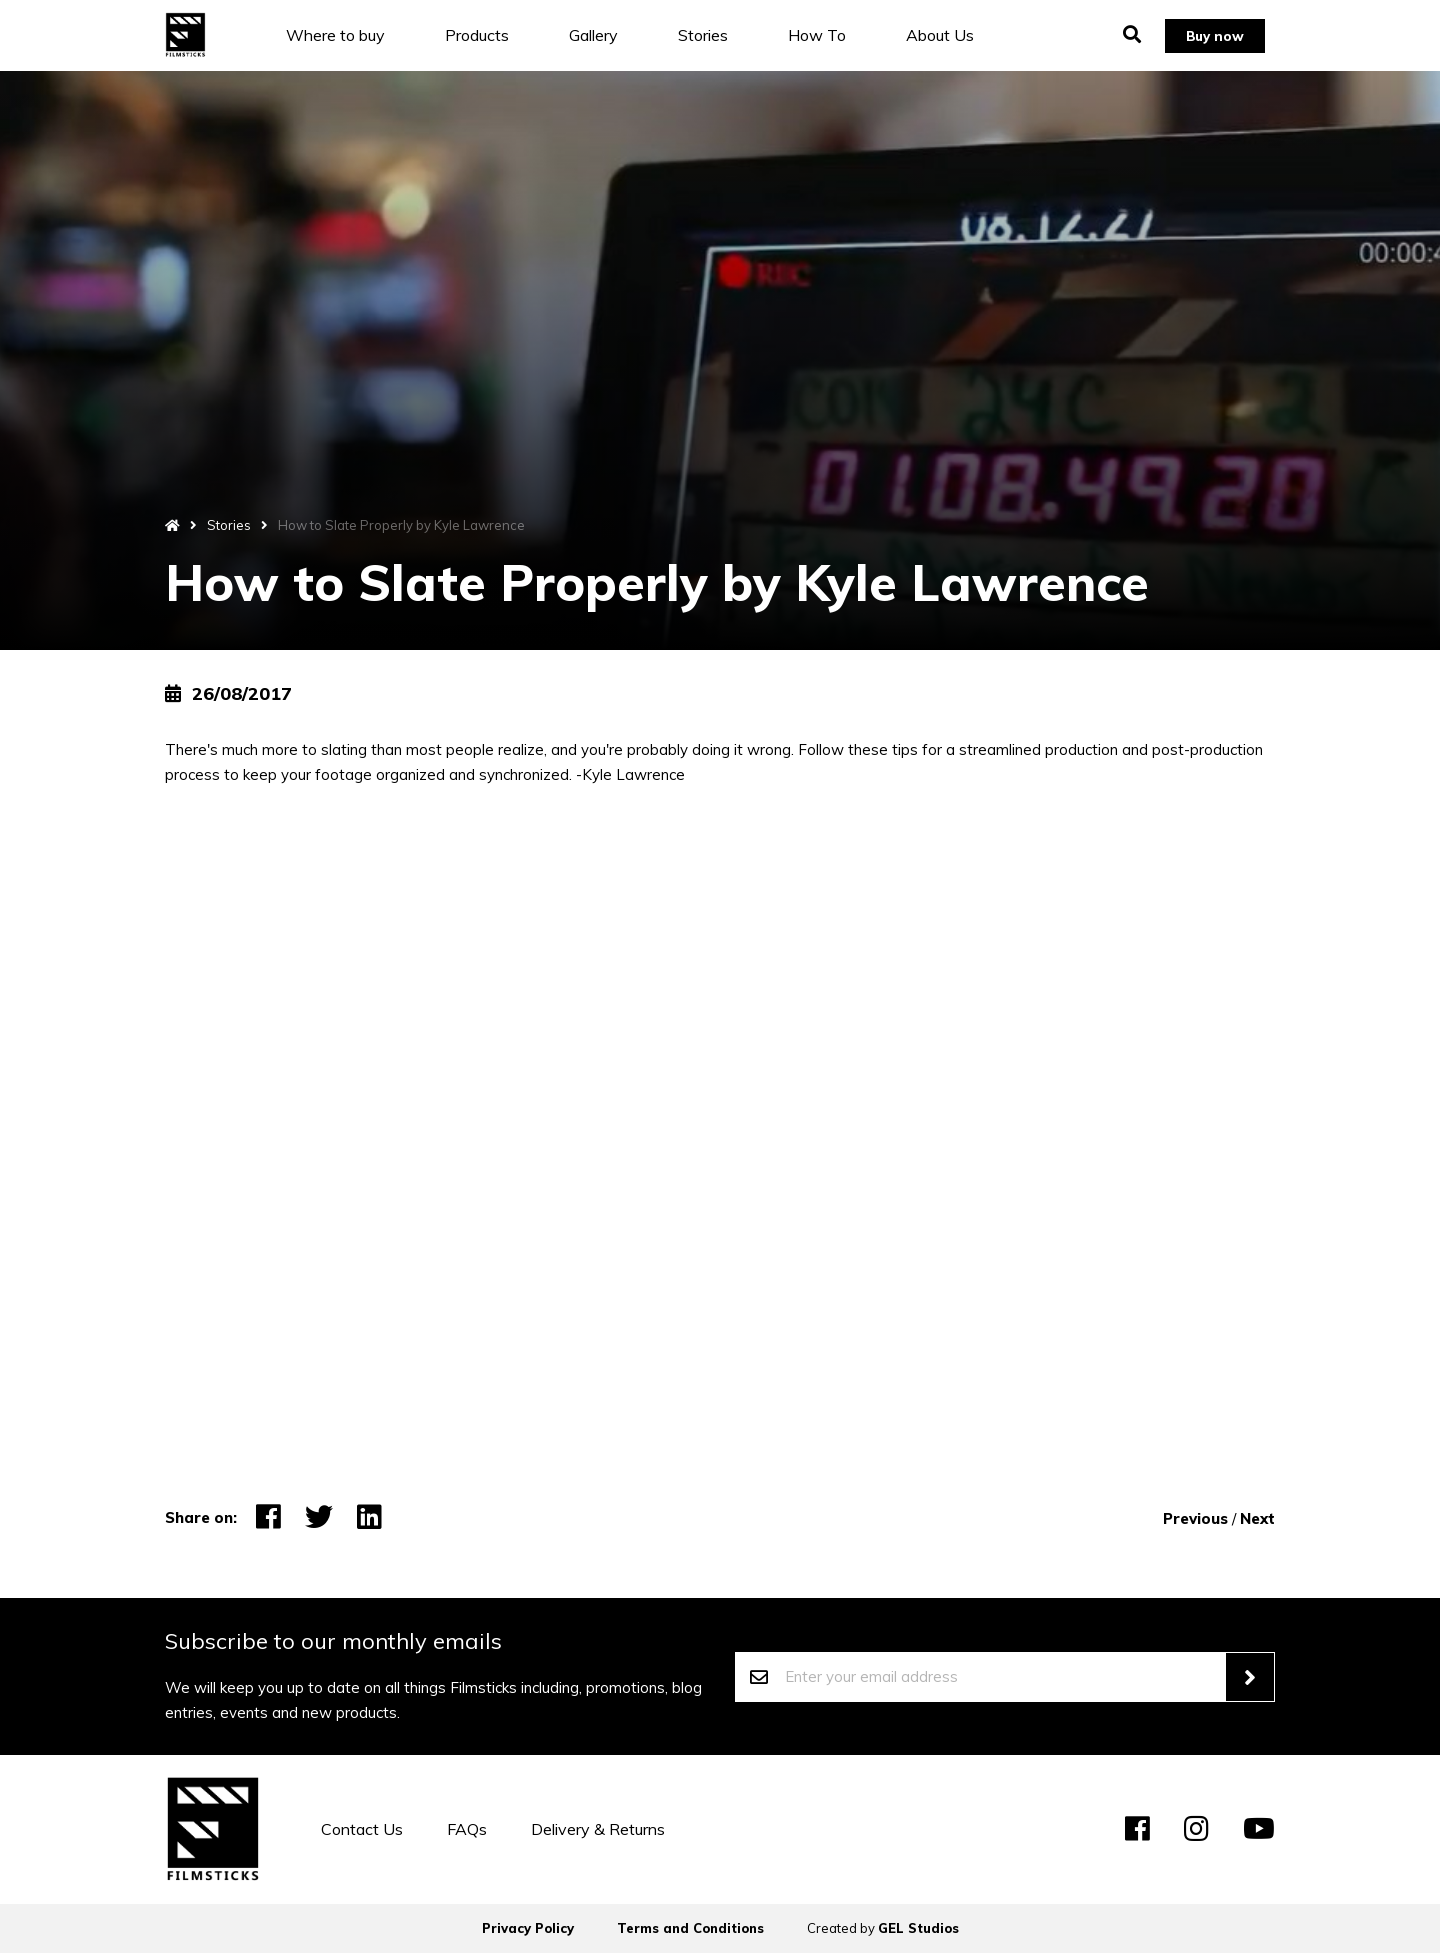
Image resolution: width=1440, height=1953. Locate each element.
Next (1257, 1518)
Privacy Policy (528, 1928)
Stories (718, 35)
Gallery (608, 35)
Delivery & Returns (598, 1829)
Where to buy (350, 35)
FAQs (467, 1829)
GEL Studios (918, 1928)
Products (492, 35)
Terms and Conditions (690, 1928)
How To (832, 35)
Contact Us (362, 1829)
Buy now (1209, 35)
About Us (955, 35)
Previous (1195, 1518)
